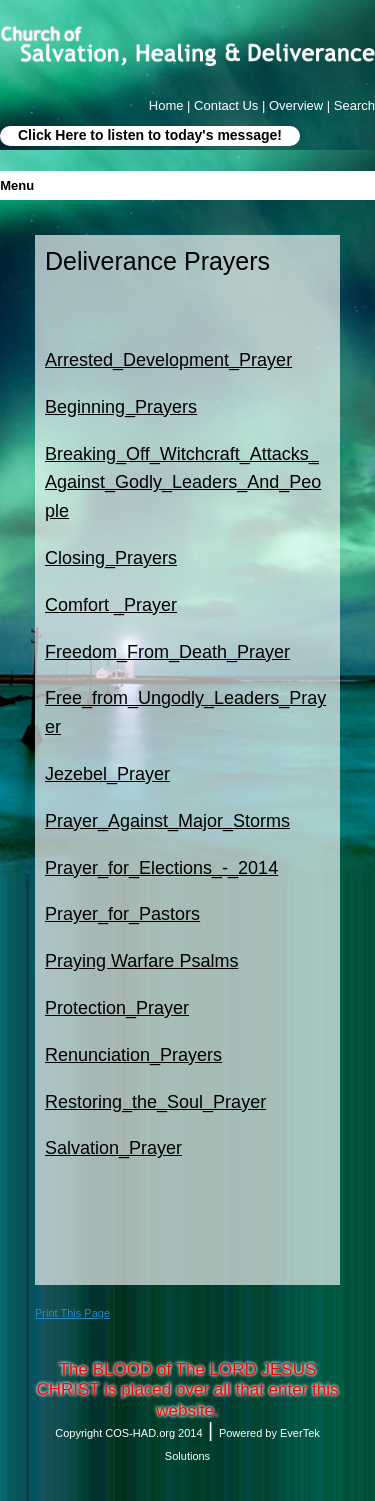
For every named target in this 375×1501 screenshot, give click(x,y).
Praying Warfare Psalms (141, 961)
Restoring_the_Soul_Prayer (155, 1102)
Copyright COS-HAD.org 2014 (128, 1433)
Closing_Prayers (111, 558)
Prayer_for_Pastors (122, 914)
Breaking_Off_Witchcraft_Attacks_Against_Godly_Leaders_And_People (183, 483)
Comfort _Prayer (111, 605)
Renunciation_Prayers (133, 1055)
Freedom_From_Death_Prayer (167, 652)
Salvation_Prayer (113, 1148)
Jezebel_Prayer (107, 774)
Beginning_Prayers (121, 407)
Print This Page (72, 1313)
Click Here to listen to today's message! (150, 135)
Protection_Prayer (117, 1008)
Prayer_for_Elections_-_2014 (161, 868)
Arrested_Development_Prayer (168, 360)
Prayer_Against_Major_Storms (167, 821)
